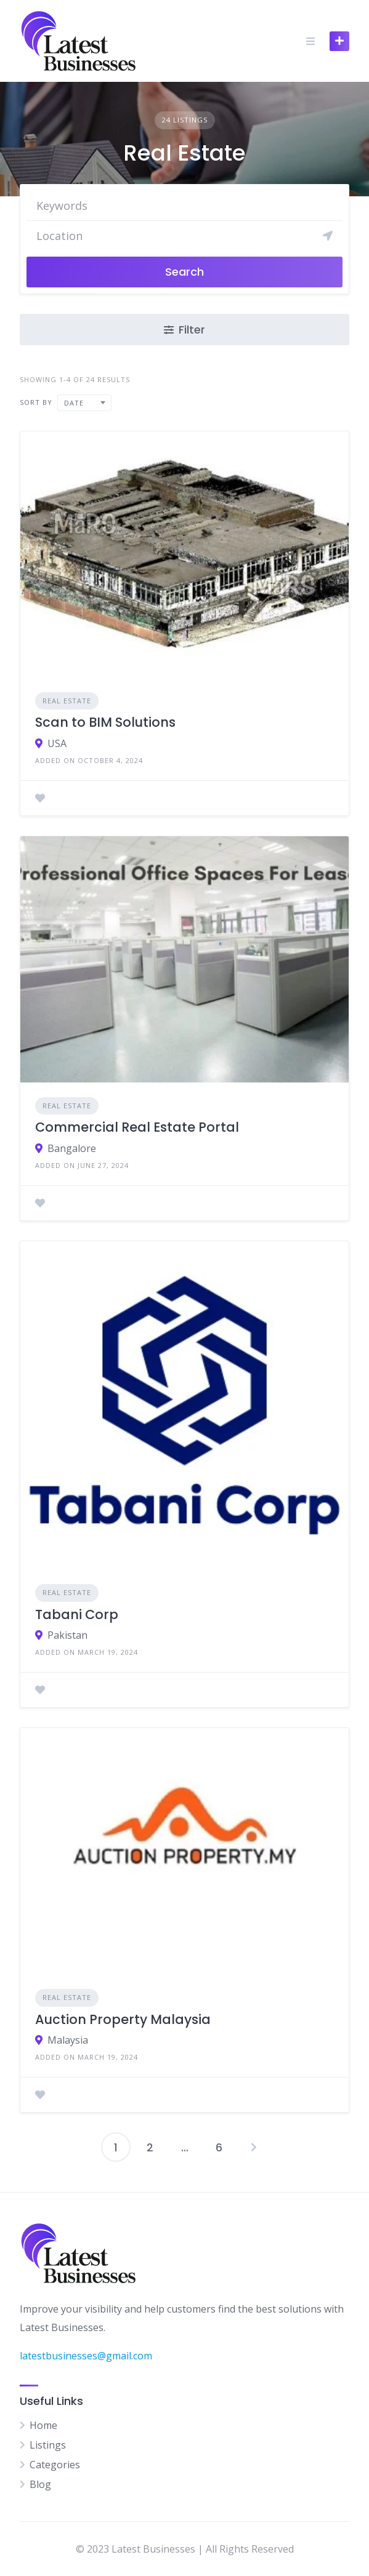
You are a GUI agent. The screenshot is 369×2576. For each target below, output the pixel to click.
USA (57, 743)
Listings (48, 2445)
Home (43, 2425)
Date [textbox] (74, 402)
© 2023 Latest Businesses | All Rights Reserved (185, 2549)
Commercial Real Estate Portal (137, 1127)
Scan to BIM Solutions (105, 722)
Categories (55, 2464)
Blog (40, 2484)
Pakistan (67, 1635)
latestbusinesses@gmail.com (86, 2355)
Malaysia (67, 2040)
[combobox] (84, 402)
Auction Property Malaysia (123, 2019)
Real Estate (67, 700)
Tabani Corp (76, 1614)
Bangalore (71, 1148)
